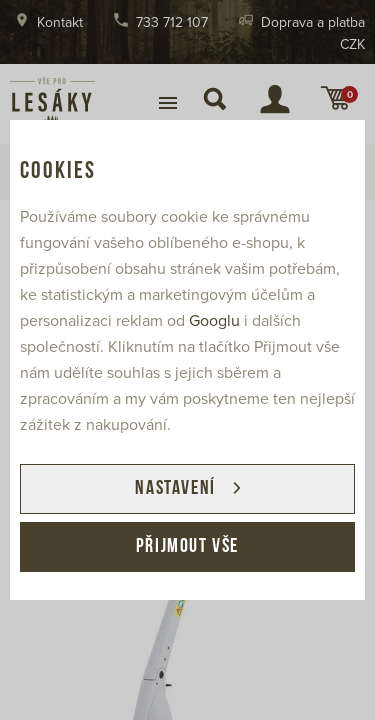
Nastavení (175, 489)
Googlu (214, 321)
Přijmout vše (187, 547)
